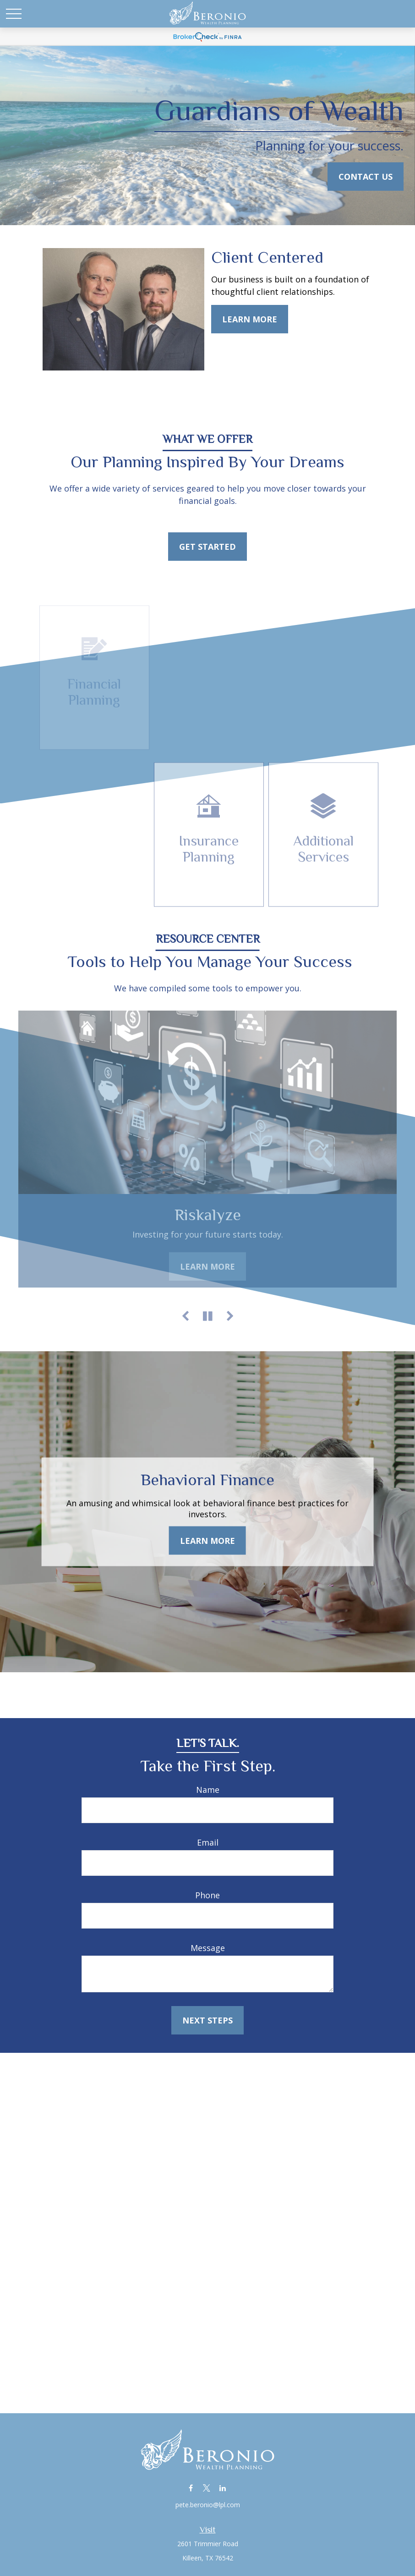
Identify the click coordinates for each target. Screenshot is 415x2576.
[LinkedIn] (223, 2488)
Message (208, 1947)
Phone (207, 1895)
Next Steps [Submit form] (207, 2020)
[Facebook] (191, 2488)
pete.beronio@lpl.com (207, 2504)
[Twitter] (207, 2488)
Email (207, 1842)
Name (207, 1789)
